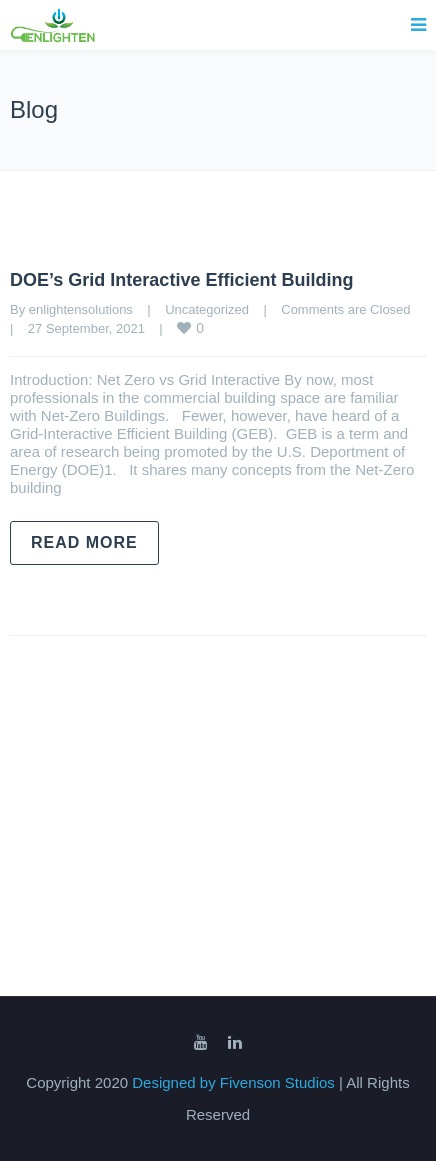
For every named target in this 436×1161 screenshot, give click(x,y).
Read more (84, 542)
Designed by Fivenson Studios (235, 1082)
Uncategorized (207, 309)
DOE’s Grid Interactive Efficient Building (181, 280)
